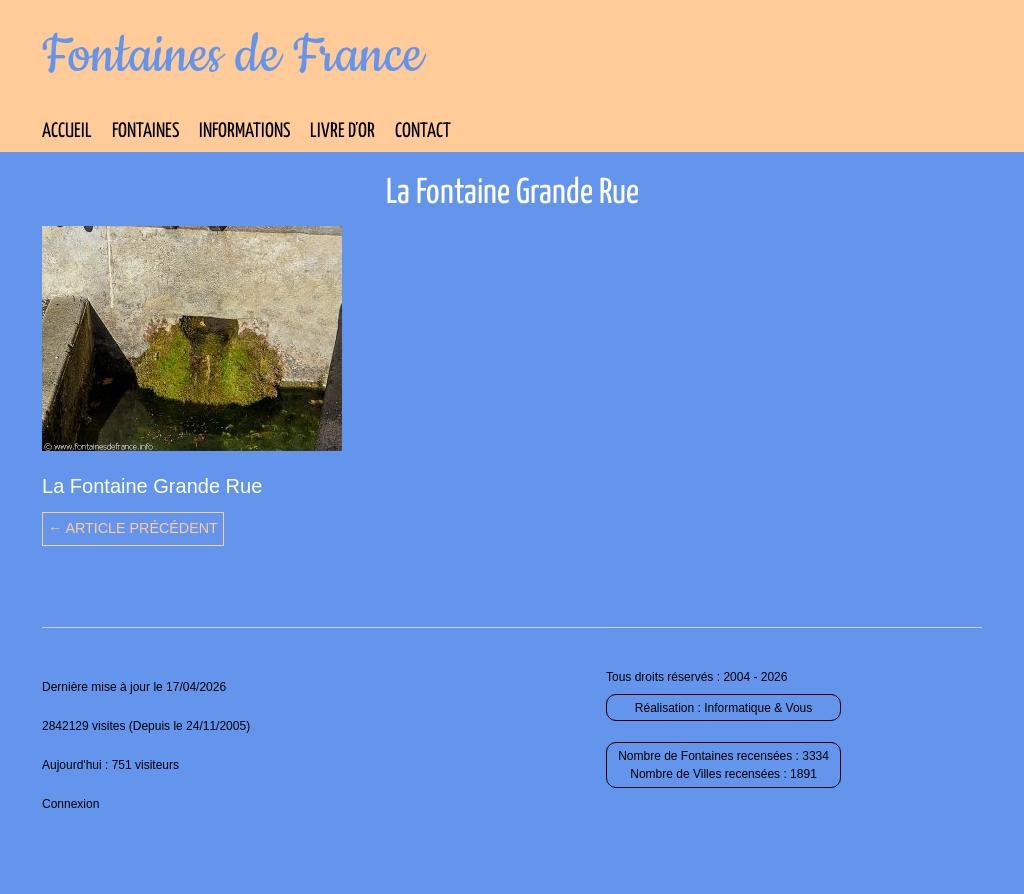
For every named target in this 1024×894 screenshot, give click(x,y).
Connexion (70, 804)
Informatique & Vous (758, 708)
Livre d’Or (342, 131)
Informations (244, 131)
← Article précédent (133, 528)
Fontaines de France (232, 56)
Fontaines (145, 131)
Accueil (67, 131)
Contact (423, 131)
